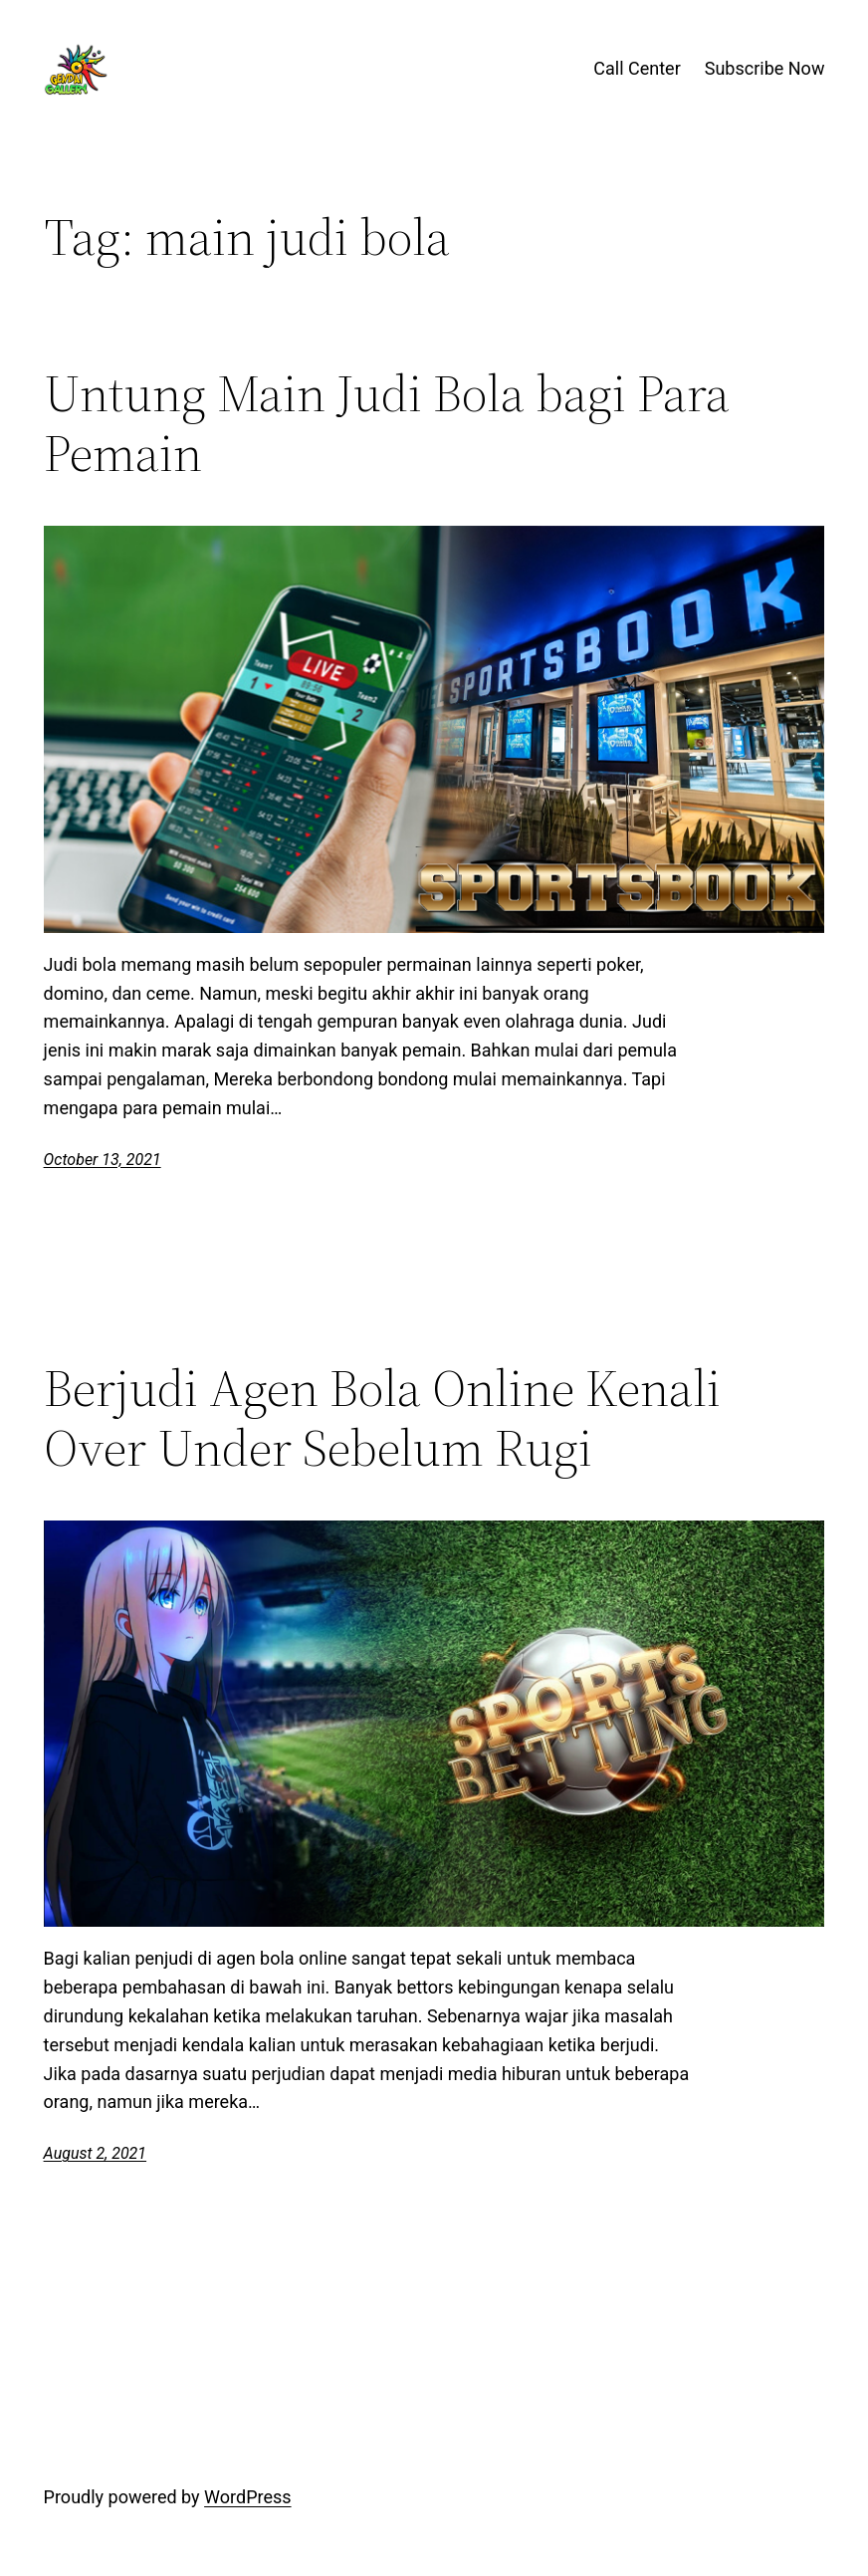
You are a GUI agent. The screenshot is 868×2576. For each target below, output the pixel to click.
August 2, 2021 (95, 2153)
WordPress (247, 2496)
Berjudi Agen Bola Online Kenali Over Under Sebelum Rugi (382, 1418)
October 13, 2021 (102, 1159)
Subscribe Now (765, 68)
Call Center (636, 68)
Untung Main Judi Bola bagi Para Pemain (387, 423)
